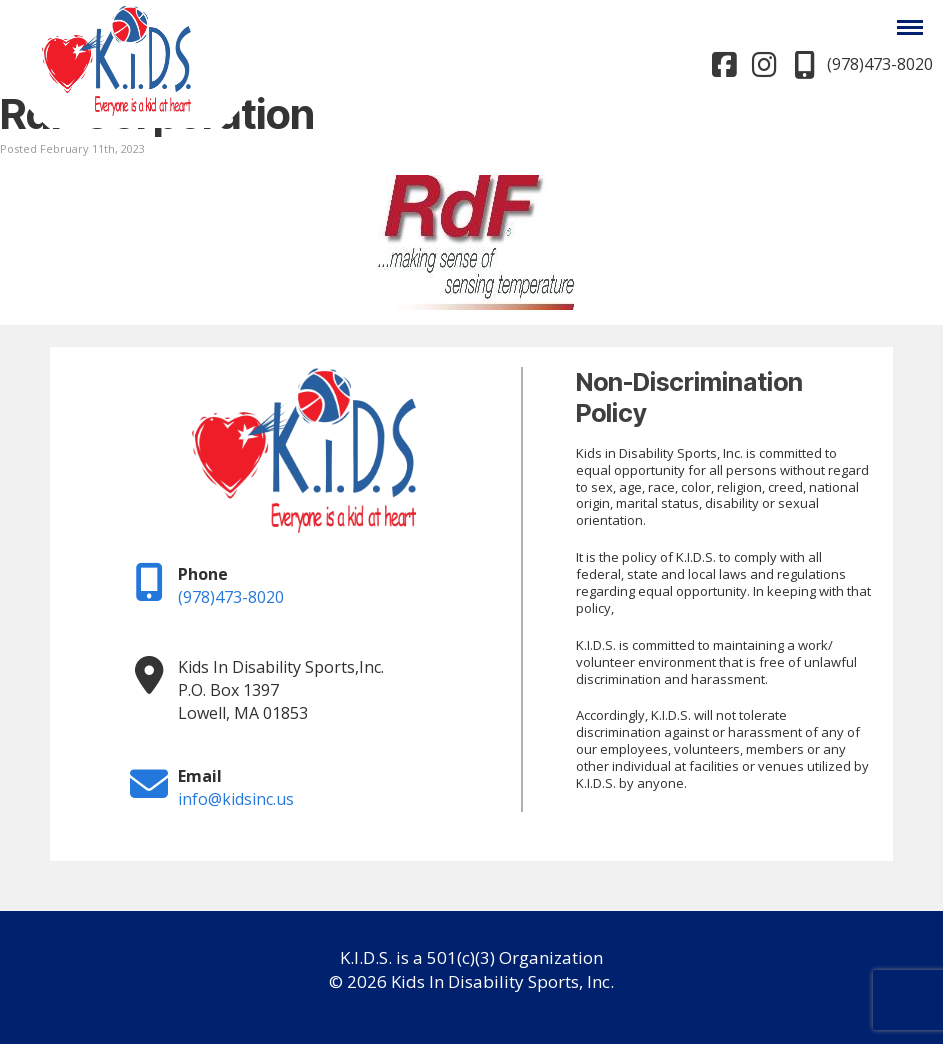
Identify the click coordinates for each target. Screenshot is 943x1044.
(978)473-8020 (231, 597)
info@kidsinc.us (236, 799)
